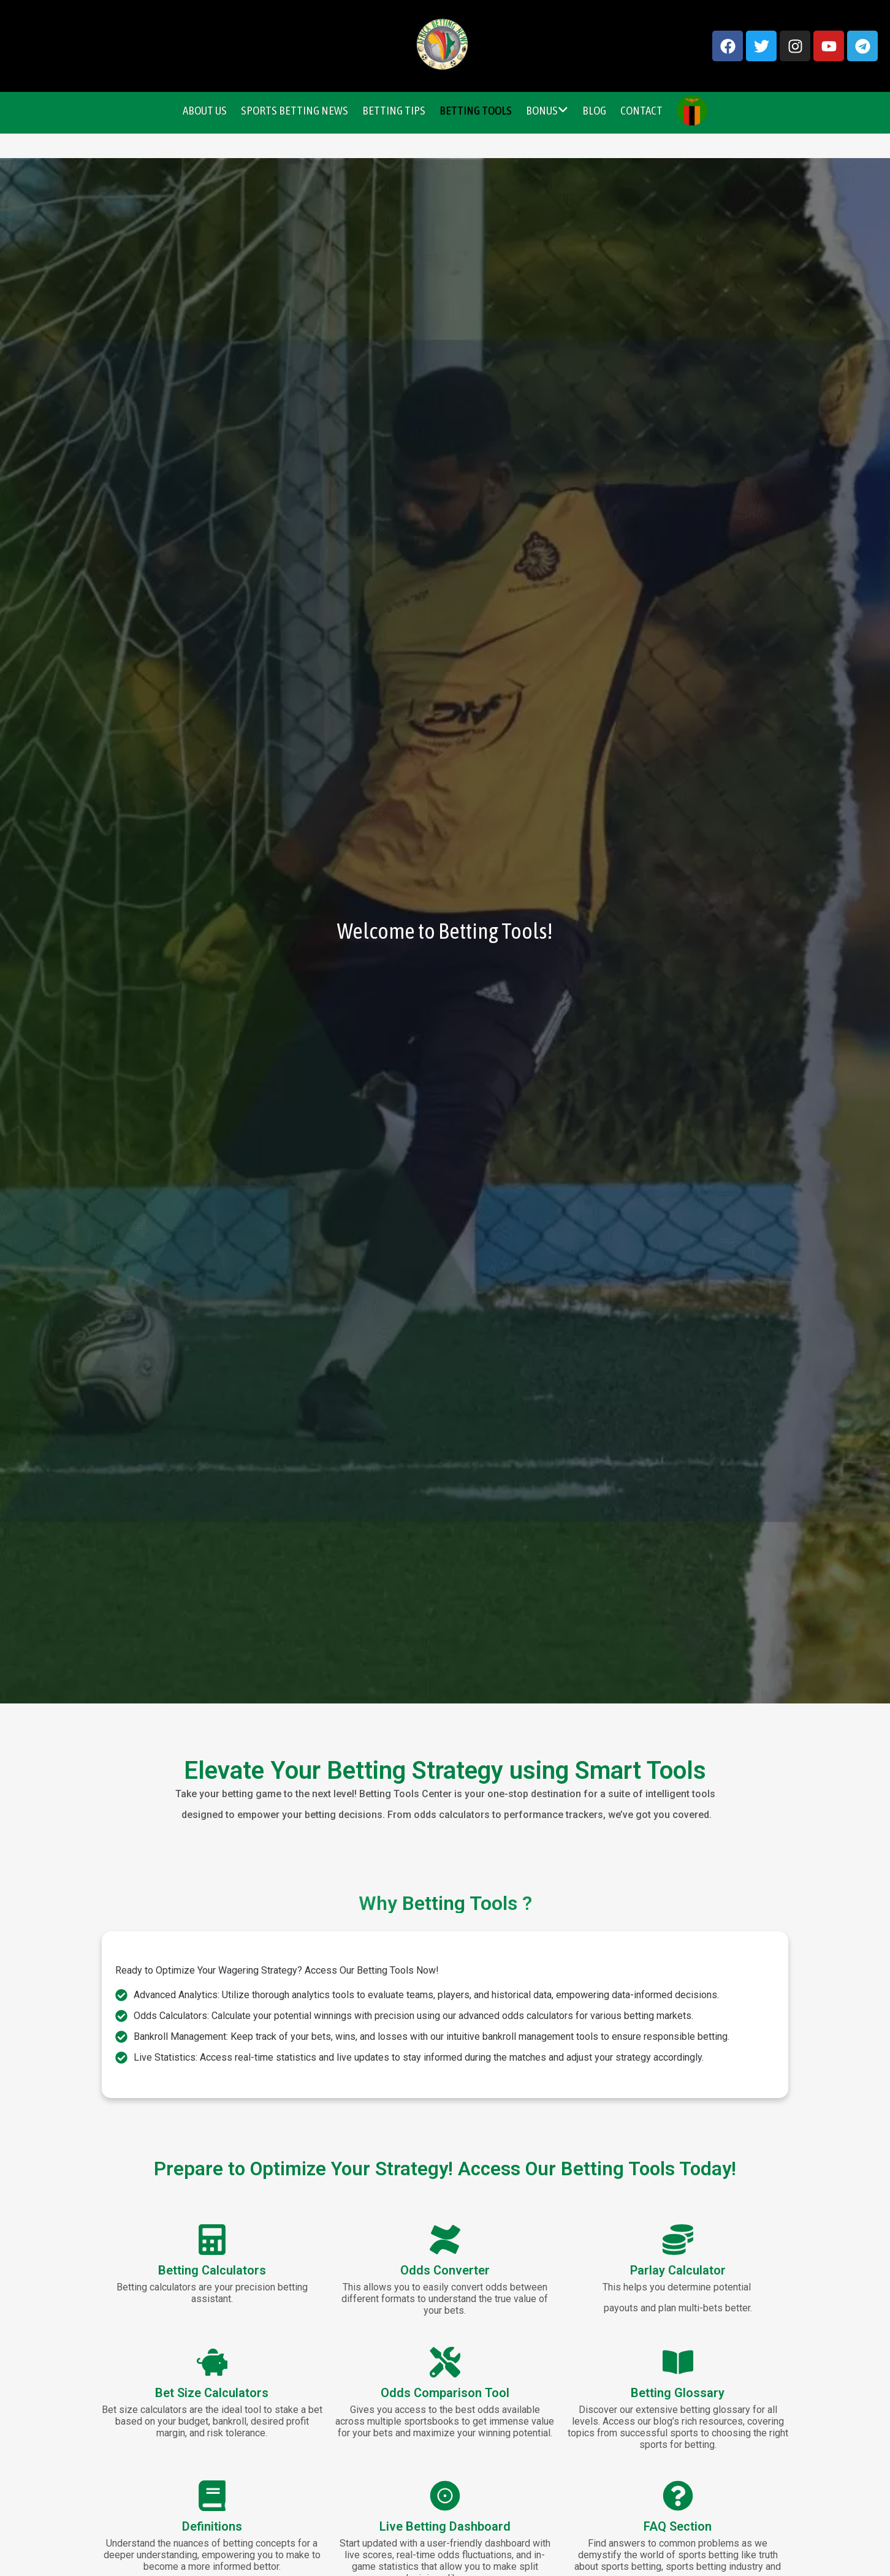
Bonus (547, 110)
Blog (594, 110)
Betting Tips (393, 110)
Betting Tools (475, 110)
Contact (641, 110)
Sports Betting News (294, 110)
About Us (205, 110)
